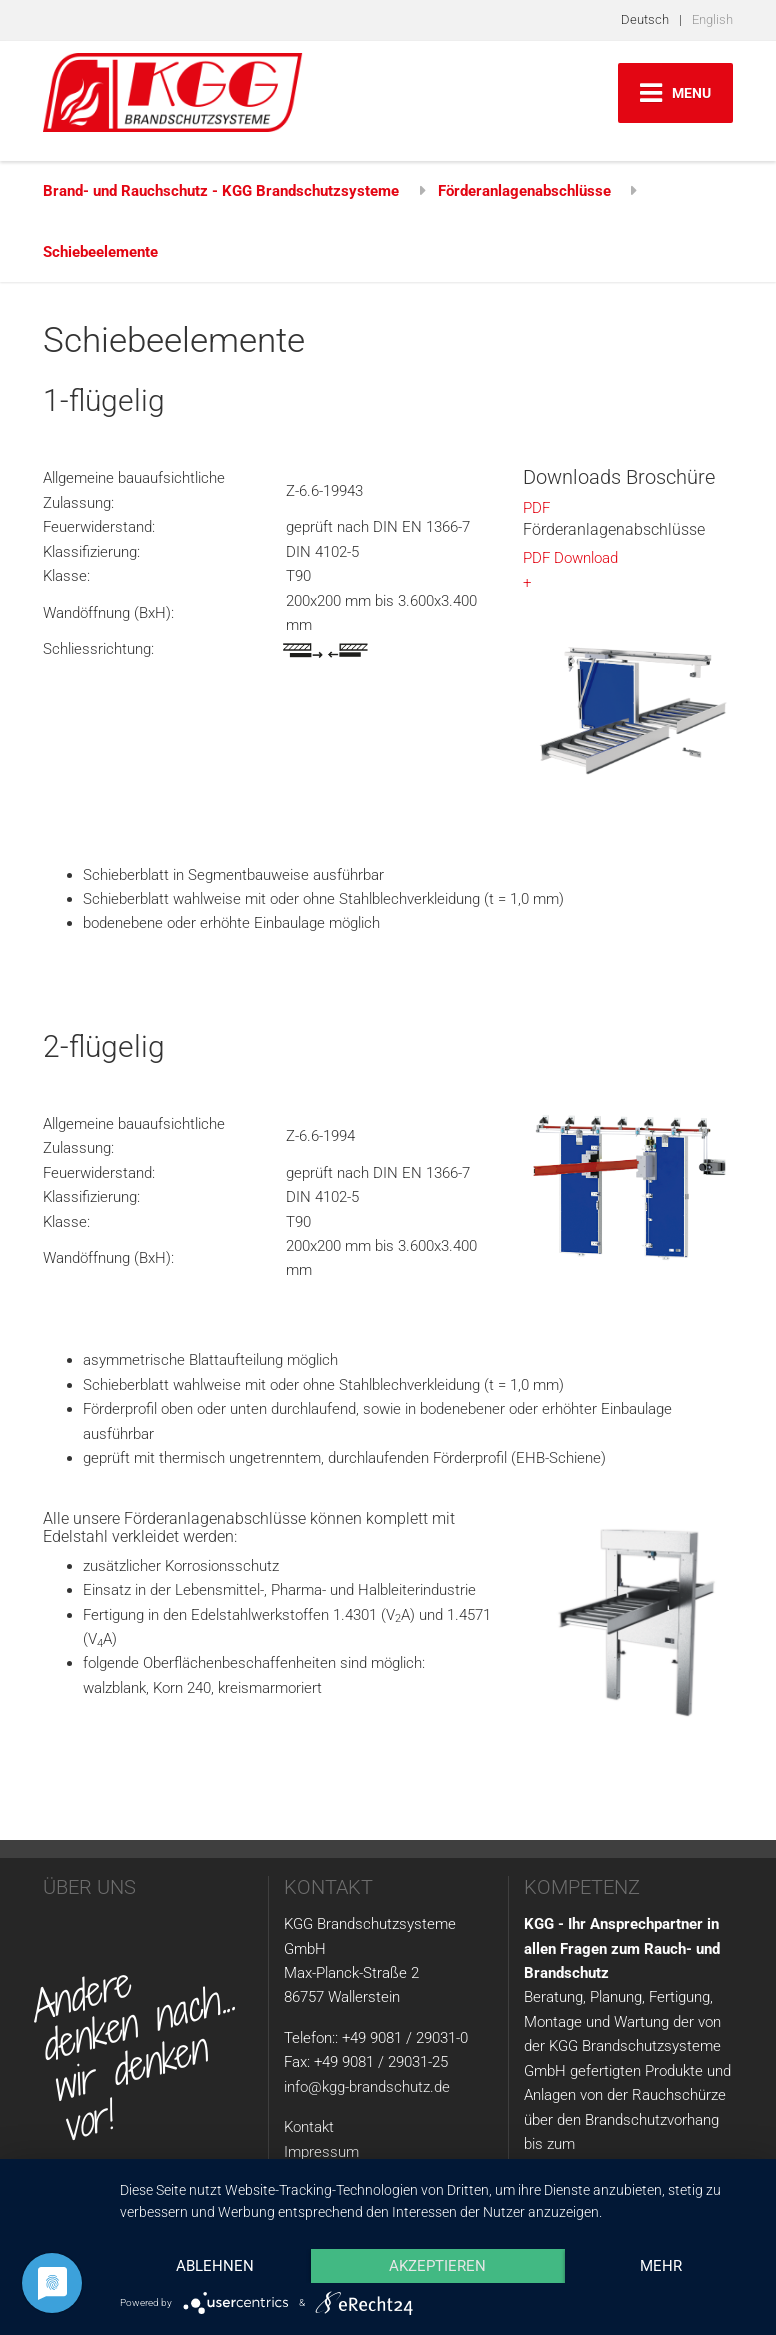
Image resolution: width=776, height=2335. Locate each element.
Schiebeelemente (100, 252)
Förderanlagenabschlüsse (524, 191)
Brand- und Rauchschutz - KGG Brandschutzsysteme (221, 191)
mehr (661, 2266)
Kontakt (309, 2127)
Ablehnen (215, 2266)
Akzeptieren (437, 2266)
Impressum (321, 2152)
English (712, 19)
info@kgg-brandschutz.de (367, 2087)
